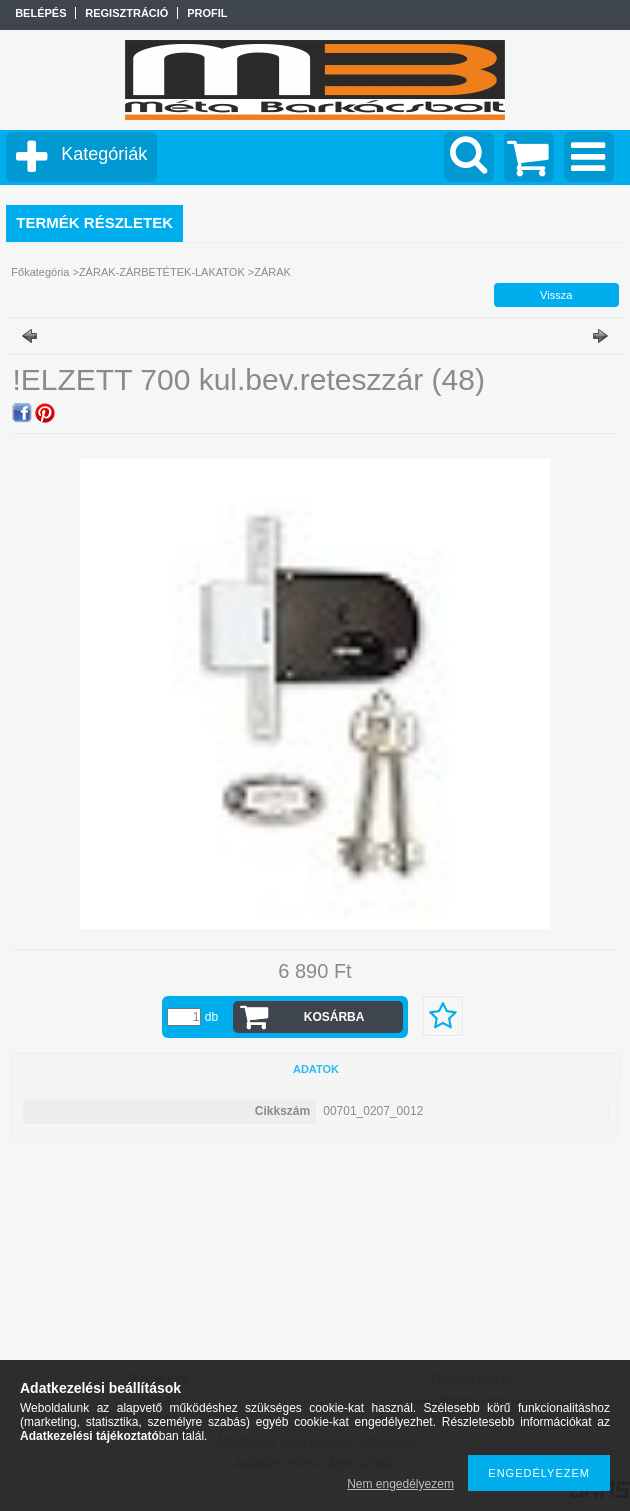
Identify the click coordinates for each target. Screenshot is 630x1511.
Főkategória (40, 272)
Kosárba (334, 1017)
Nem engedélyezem (400, 1484)
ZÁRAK (272, 272)
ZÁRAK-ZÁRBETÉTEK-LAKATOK (162, 272)
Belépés (40, 13)
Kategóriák (104, 154)
